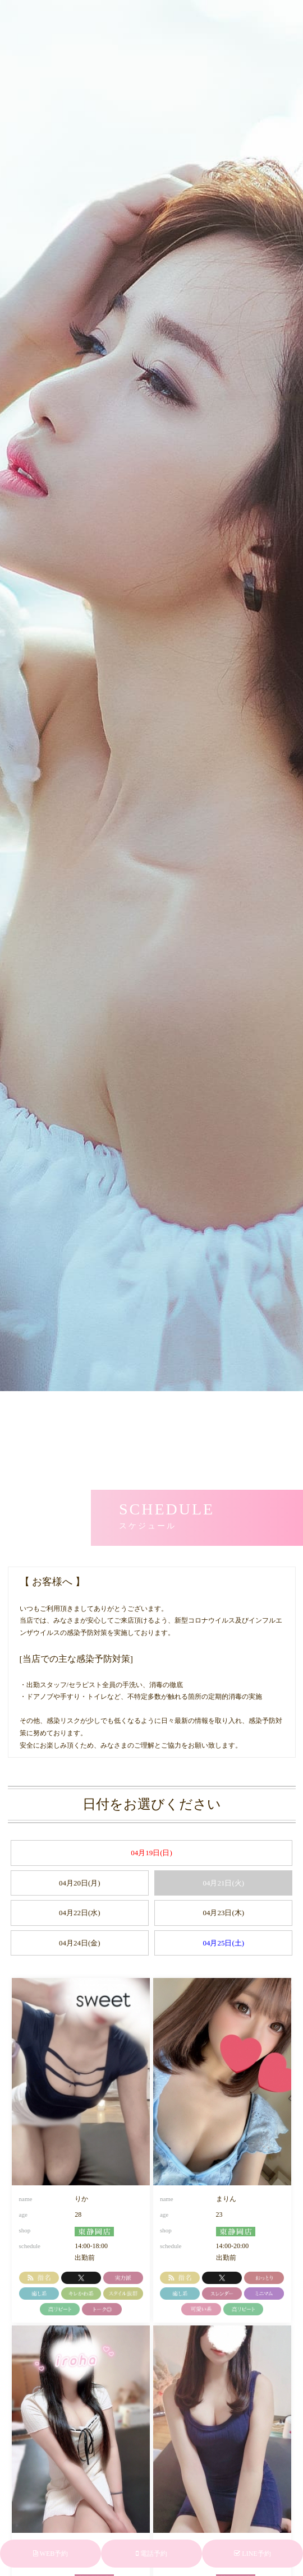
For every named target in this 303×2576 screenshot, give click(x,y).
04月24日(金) (79, 1943)
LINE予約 (252, 2554)
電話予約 (151, 2554)
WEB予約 (50, 2554)
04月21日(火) (223, 1883)
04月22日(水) (79, 1912)
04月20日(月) (79, 1883)
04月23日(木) (223, 1912)
